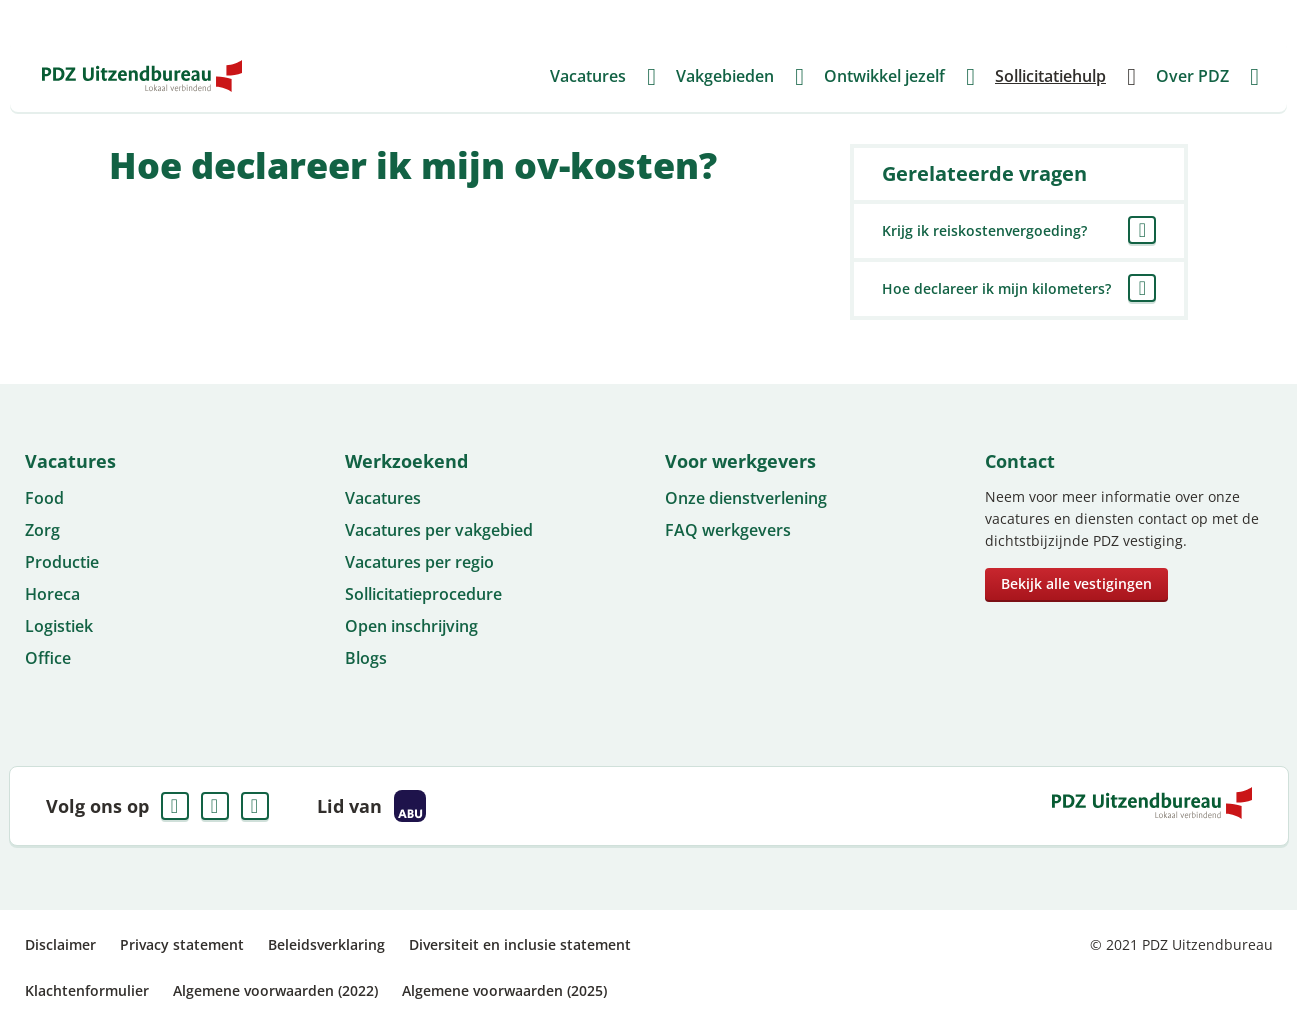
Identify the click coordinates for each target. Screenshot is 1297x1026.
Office (48, 658)
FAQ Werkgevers (1032, 19)
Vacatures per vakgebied (439, 530)
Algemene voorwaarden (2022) (275, 990)
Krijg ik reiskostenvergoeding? (984, 230)
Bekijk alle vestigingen (1076, 583)
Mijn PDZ (1141, 19)
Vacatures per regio (419, 562)
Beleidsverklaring (326, 944)
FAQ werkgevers (728, 530)
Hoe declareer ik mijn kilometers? (996, 288)
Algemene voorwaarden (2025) (504, 990)
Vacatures (383, 498)
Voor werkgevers (896, 19)
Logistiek (59, 626)
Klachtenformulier (87, 990)
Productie (62, 562)
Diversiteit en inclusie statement (520, 944)
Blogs (366, 658)
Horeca (52, 594)
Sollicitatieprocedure (423, 594)
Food (44, 498)
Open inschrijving (411, 626)
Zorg (42, 530)
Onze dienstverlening (746, 498)
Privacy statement (182, 944)
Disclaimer (60, 944)
